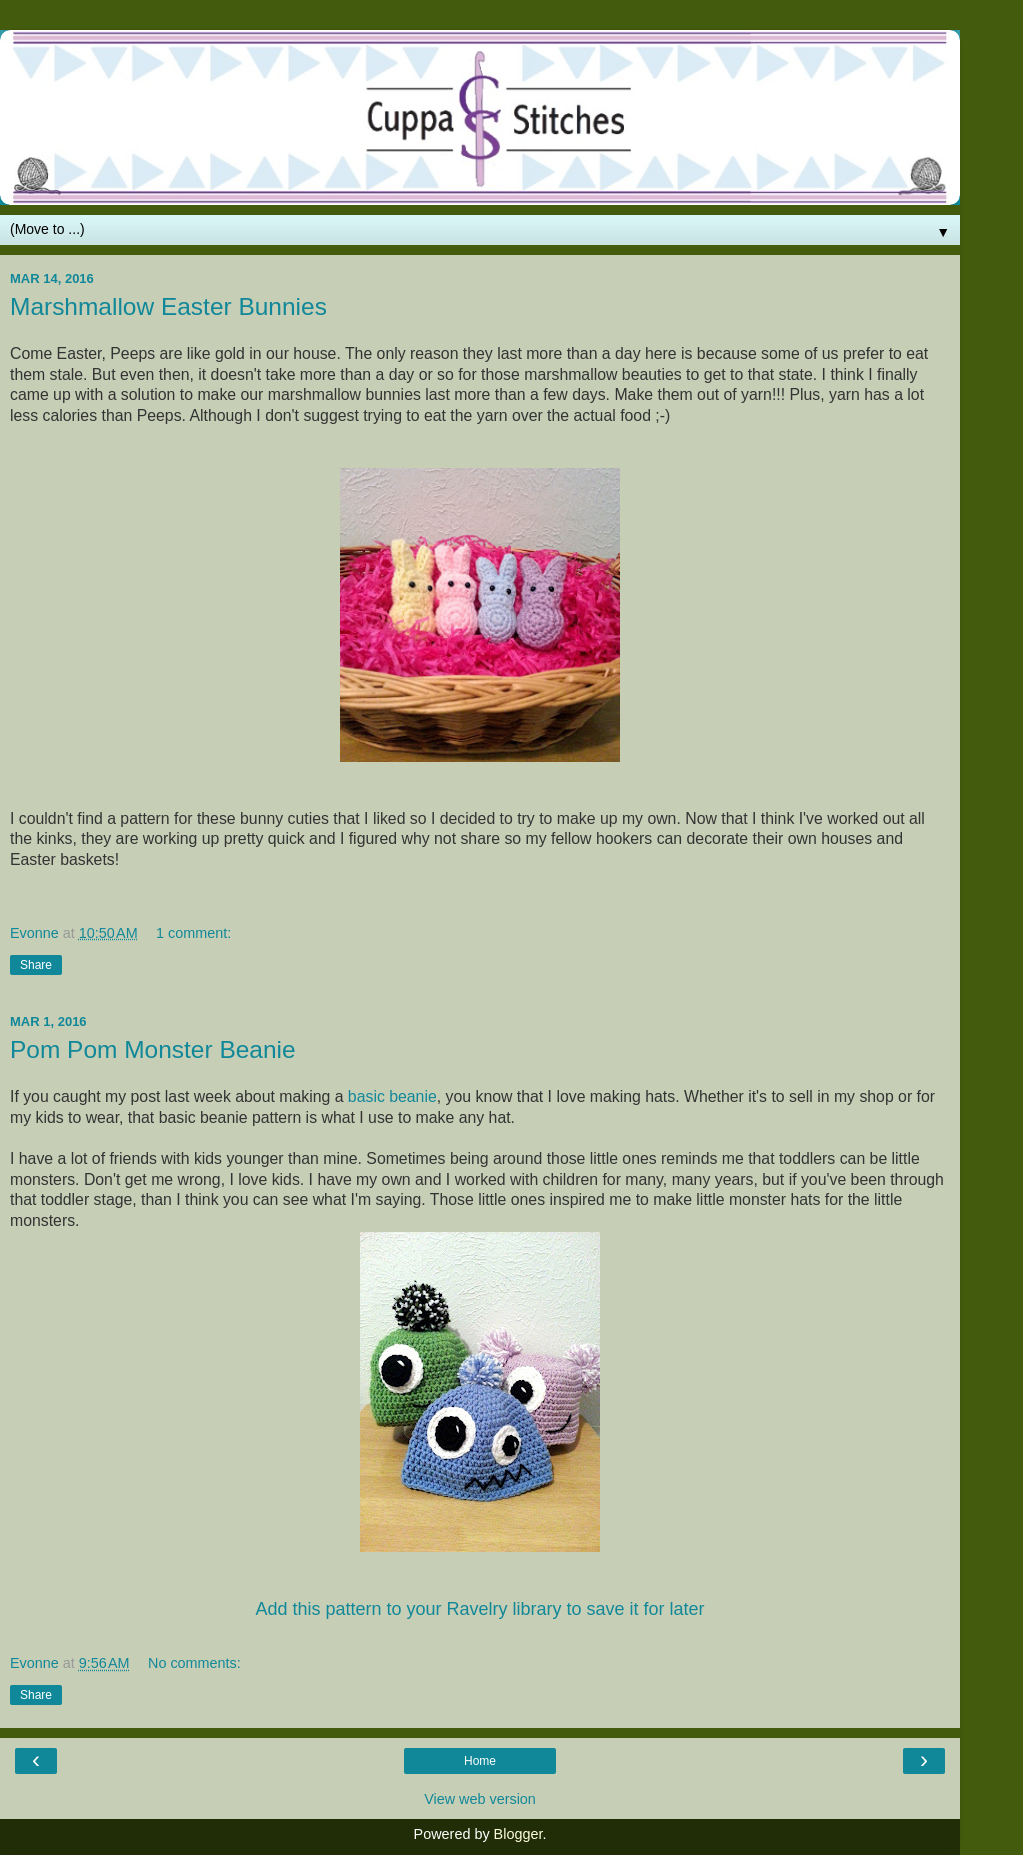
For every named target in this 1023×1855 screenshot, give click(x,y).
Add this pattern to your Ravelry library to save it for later (479, 1609)
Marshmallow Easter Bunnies (168, 306)
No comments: (194, 1663)
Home (480, 1761)
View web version (480, 1799)
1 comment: (193, 933)
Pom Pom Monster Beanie (153, 1049)
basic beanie (392, 1096)
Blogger (518, 1834)
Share (36, 965)
